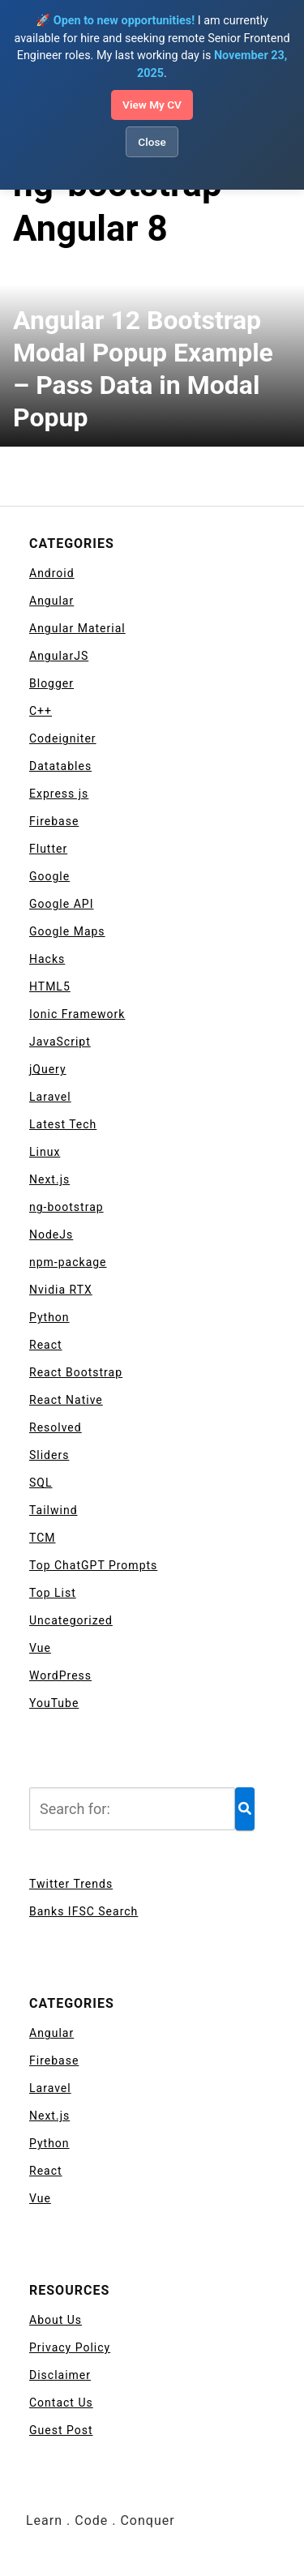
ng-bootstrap (66, 1206)
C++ (40, 710)
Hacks (47, 958)
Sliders (49, 1454)
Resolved (55, 1427)
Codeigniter (62, 738)
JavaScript (60, 1041)
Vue (40, 1647)
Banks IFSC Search (83, 1911)
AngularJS (58, 655)
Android (52, 573)
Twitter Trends (71, 1883)
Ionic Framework (77, 1014)
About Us (55, 2319)
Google (49, 876)
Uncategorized (71, 1620)
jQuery (47, 1069)
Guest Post (61, 2430)
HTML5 (50, 986)
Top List (52, 1592)
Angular (51, 600)
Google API (61, 903)
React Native (66, 1399)
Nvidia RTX (60, 1289)
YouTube (54, 1703)
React (45, 1344)
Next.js (49, 1179)
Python (49, 1317)
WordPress (60, 1675)
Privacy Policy (69, 2347)
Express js (58, 793)
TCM (42, 1537)
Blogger (51, 683)
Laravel (50, 1096)
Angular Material (77, 628)
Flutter (48, 848)
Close (151, 141)
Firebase (54, 821)
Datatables (60, 766)
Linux (44, 1151)
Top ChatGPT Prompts (93, 1565)
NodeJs (51, 1234)
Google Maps (67, 931)
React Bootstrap (75, 1372)
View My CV (152, 104)
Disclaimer (60, 2374)
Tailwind (53, 1510)
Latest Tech (62, 1124)
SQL (40, 1482)
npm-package (68, 1262)
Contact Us (61, 2402)
